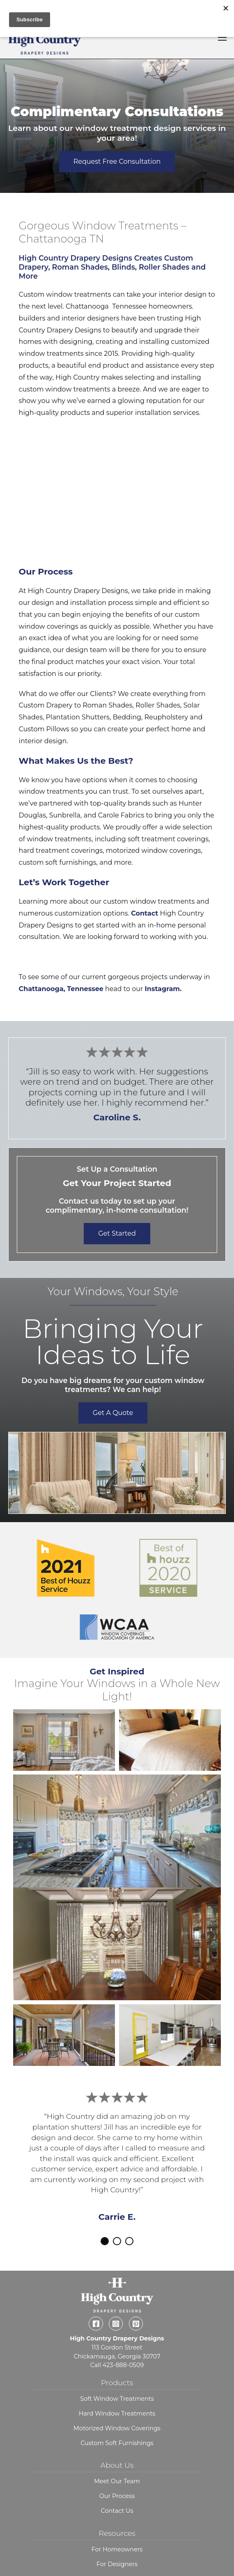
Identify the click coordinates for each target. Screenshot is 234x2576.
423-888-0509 (123, 2336)
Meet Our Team (117, 2453)
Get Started (117, 1233)
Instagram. (164, 989)
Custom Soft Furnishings (117, 2414)
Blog (117, 2550)
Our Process (117, 2467)
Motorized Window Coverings (117, 2399)
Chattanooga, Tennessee (61, 989)
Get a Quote (113, 1413)
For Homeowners (117, 2521)
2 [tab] (117, 2241)
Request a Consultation (117, 2565)
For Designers (117, 2535)
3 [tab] (129, 2241)
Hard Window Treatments (117, 2385)
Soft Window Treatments (117, 2370)
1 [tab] (104, 2241)
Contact (144, 913)
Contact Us (117, 2482)
